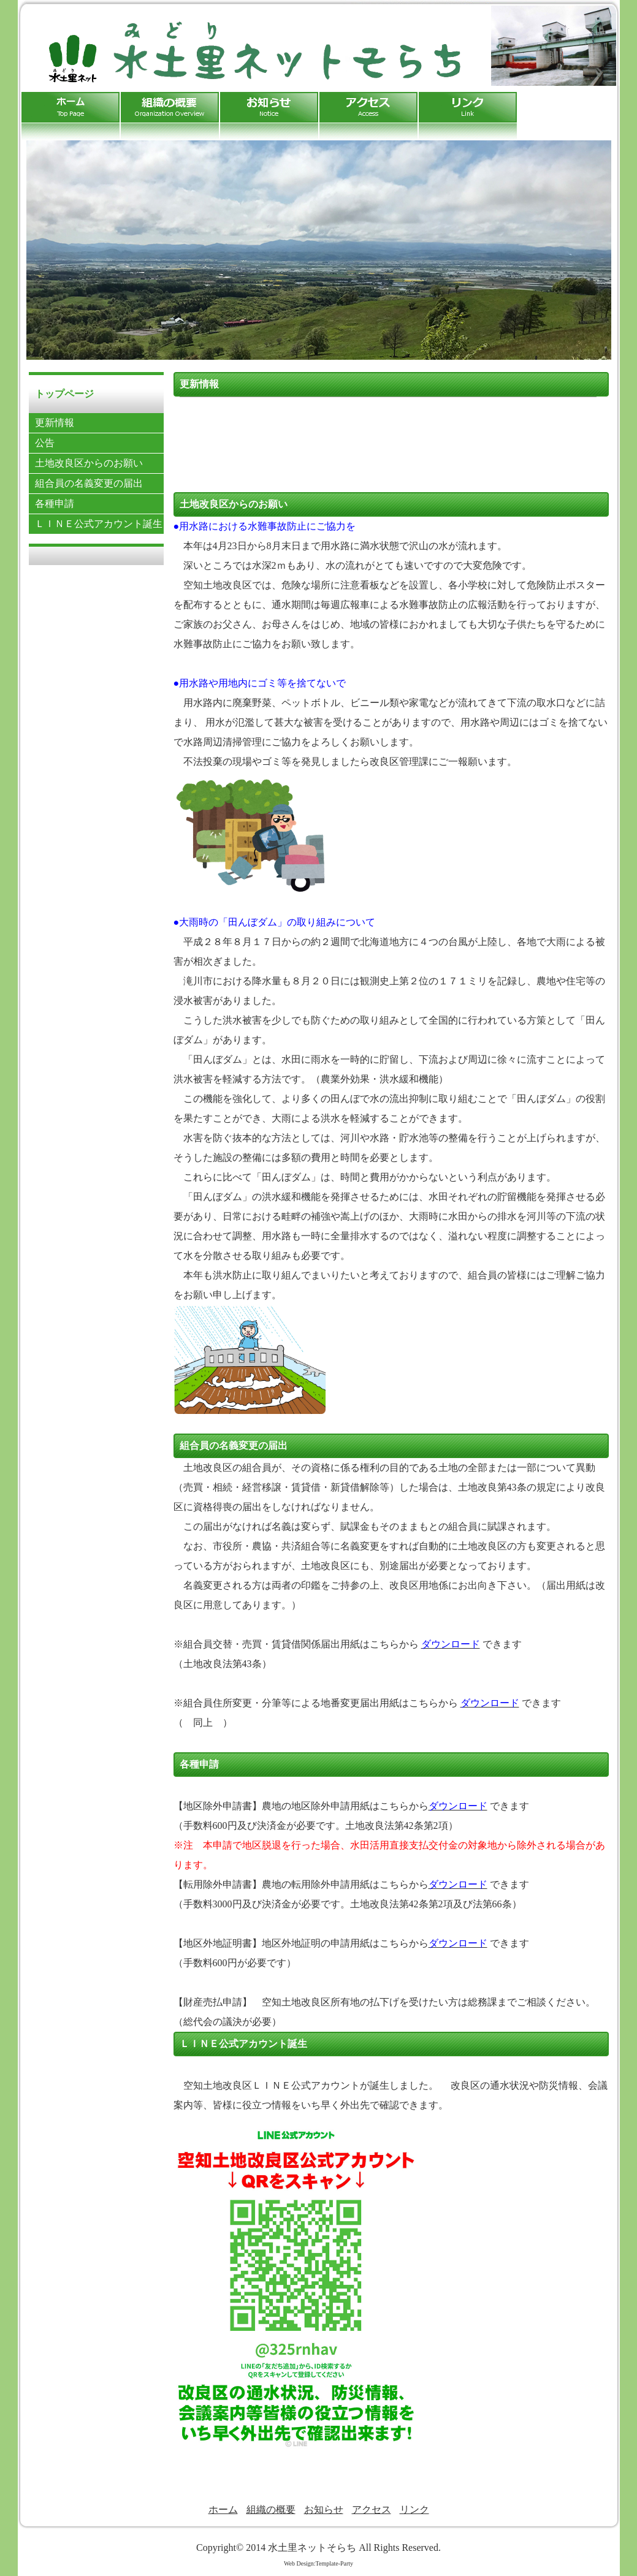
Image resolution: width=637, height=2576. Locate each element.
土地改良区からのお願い (89, 463)
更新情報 (54, 422)
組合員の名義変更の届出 (89, 483)
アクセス (371, 2509)
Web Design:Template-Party (318, 2563)
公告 (45, 443)
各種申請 (54, 503)
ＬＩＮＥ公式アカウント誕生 (98, 524)
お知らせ (323, 2509)
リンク (414, 2509)
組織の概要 (271, 2509)
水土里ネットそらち (312, 2547)
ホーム (223, 2509)
